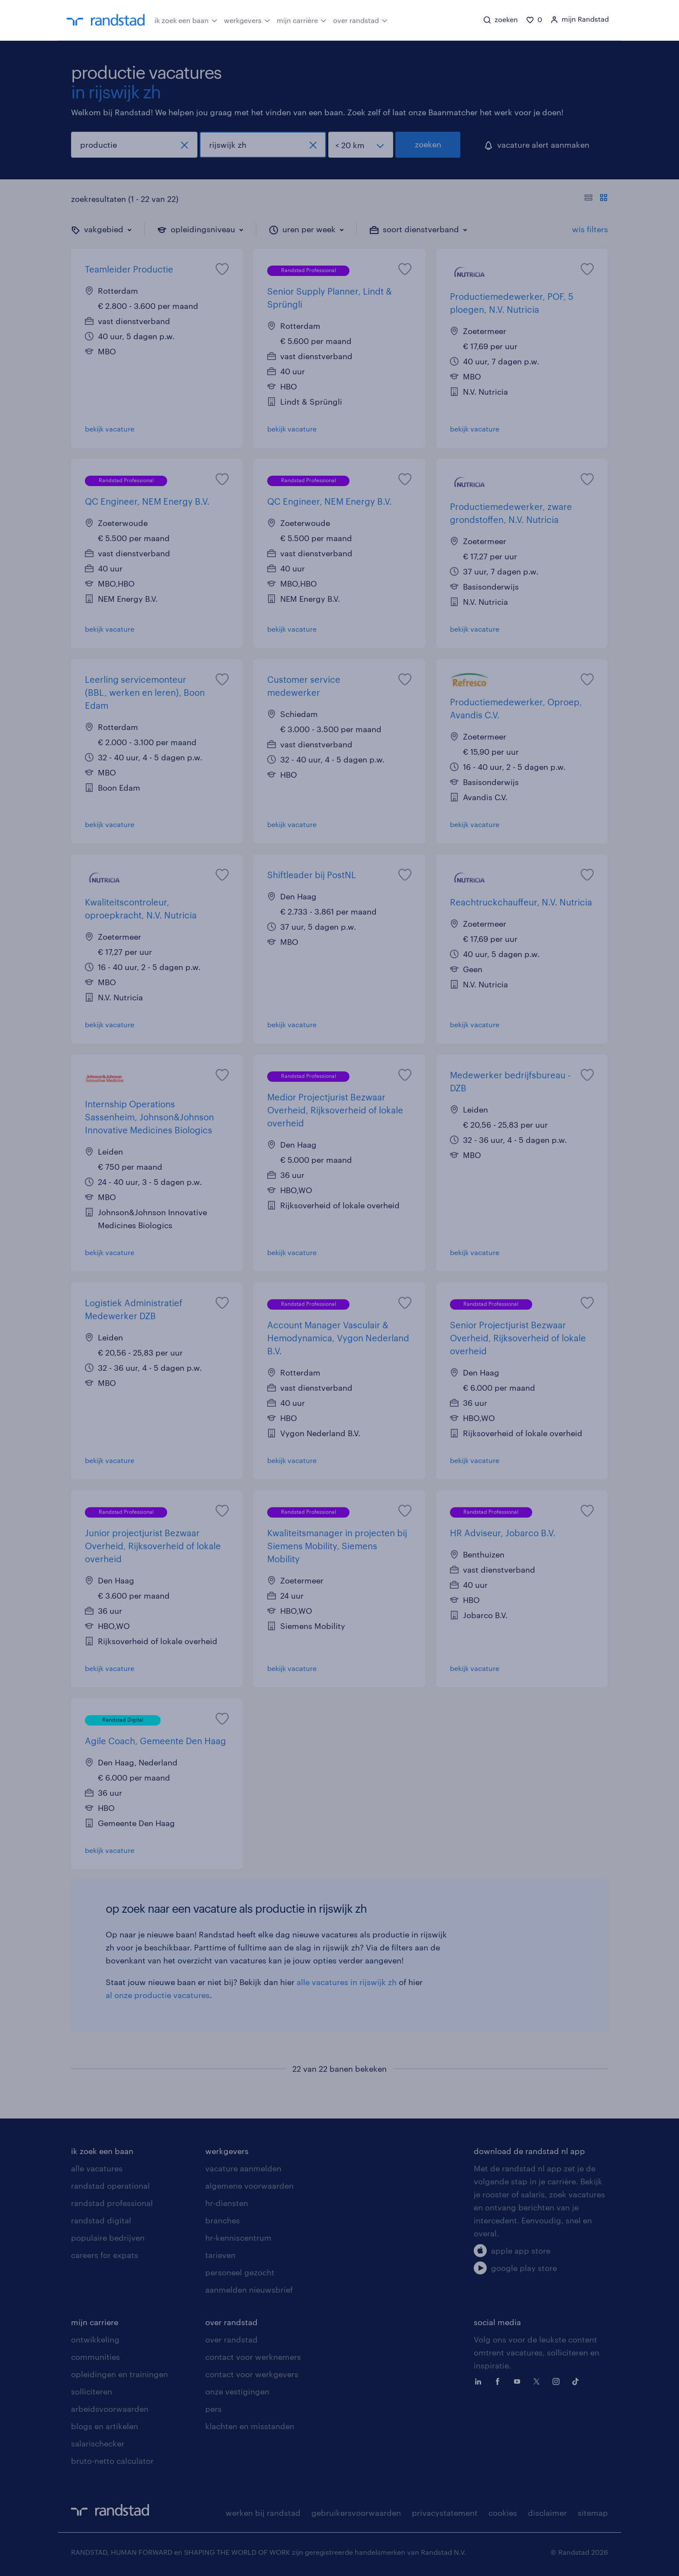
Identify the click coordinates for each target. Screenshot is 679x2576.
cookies (502, 2513)
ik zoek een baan (186, 19)
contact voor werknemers (253, 2357)
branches (222, 2220)
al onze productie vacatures (158, 1995)
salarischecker (97, 2443)
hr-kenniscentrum (238, 2237)
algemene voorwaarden (249, 2185)
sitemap (593, 2513)
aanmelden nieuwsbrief (249, 2289)
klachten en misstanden (249, 2426)
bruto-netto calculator (112, 2461)
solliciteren (91, 2391)
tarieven (220, 2255)
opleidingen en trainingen (119, 2374)
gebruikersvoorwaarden (356, 2513)
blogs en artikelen (104, 2426)
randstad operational (110, 2185)
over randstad (360, 19)
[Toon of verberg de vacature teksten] (596, 198)
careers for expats (104, 2255)
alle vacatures (97, 2168)
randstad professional (112, 2203)
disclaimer (547, 2513)
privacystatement (445, 2513)
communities (95, 2357)
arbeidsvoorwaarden (110, 2409)
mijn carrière (302, 19)
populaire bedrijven (108, 2237)
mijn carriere (94, 2322)
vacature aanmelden (243, 2168)
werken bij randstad (263, 2513)
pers (213, 2409)
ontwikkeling (95, 2339)
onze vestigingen (237, 2391)
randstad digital (101, 2220)
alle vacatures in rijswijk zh (347, 1982)
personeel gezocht (240, 2272)
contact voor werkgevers (251, 2374)
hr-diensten (226, 2203)
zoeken (428, 144)
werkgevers (247, 19)
